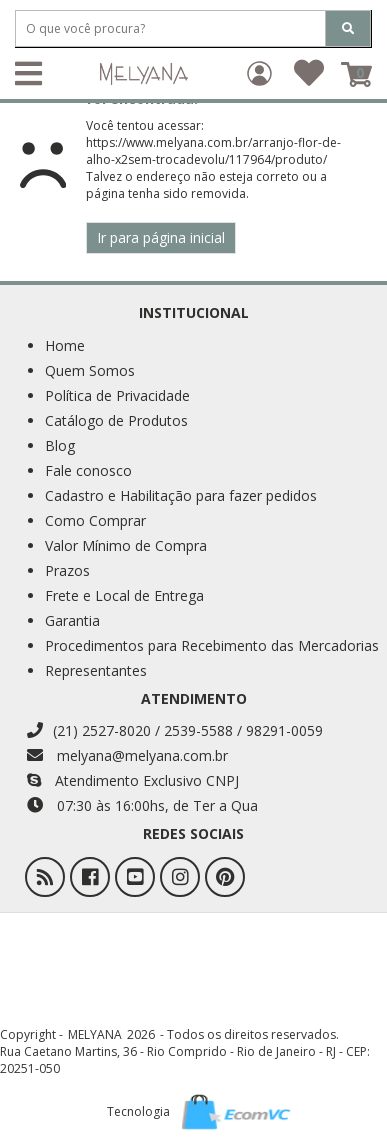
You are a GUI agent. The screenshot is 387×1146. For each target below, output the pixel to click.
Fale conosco (88, 470)
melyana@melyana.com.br (127, 755)
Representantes (96, 670)
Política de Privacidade (117, 395)
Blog (60, 445)
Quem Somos (90, 370)
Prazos (67, 570)
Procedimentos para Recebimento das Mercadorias (212, 645)
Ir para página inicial (161, 237)
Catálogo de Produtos (116, 420)
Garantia (72, 620)
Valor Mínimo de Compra (126, 545)
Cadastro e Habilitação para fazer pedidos (181, 495)
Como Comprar (95, 520)
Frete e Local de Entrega (124, 595)
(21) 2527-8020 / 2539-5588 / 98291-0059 (175, 730)
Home (65, 345)
